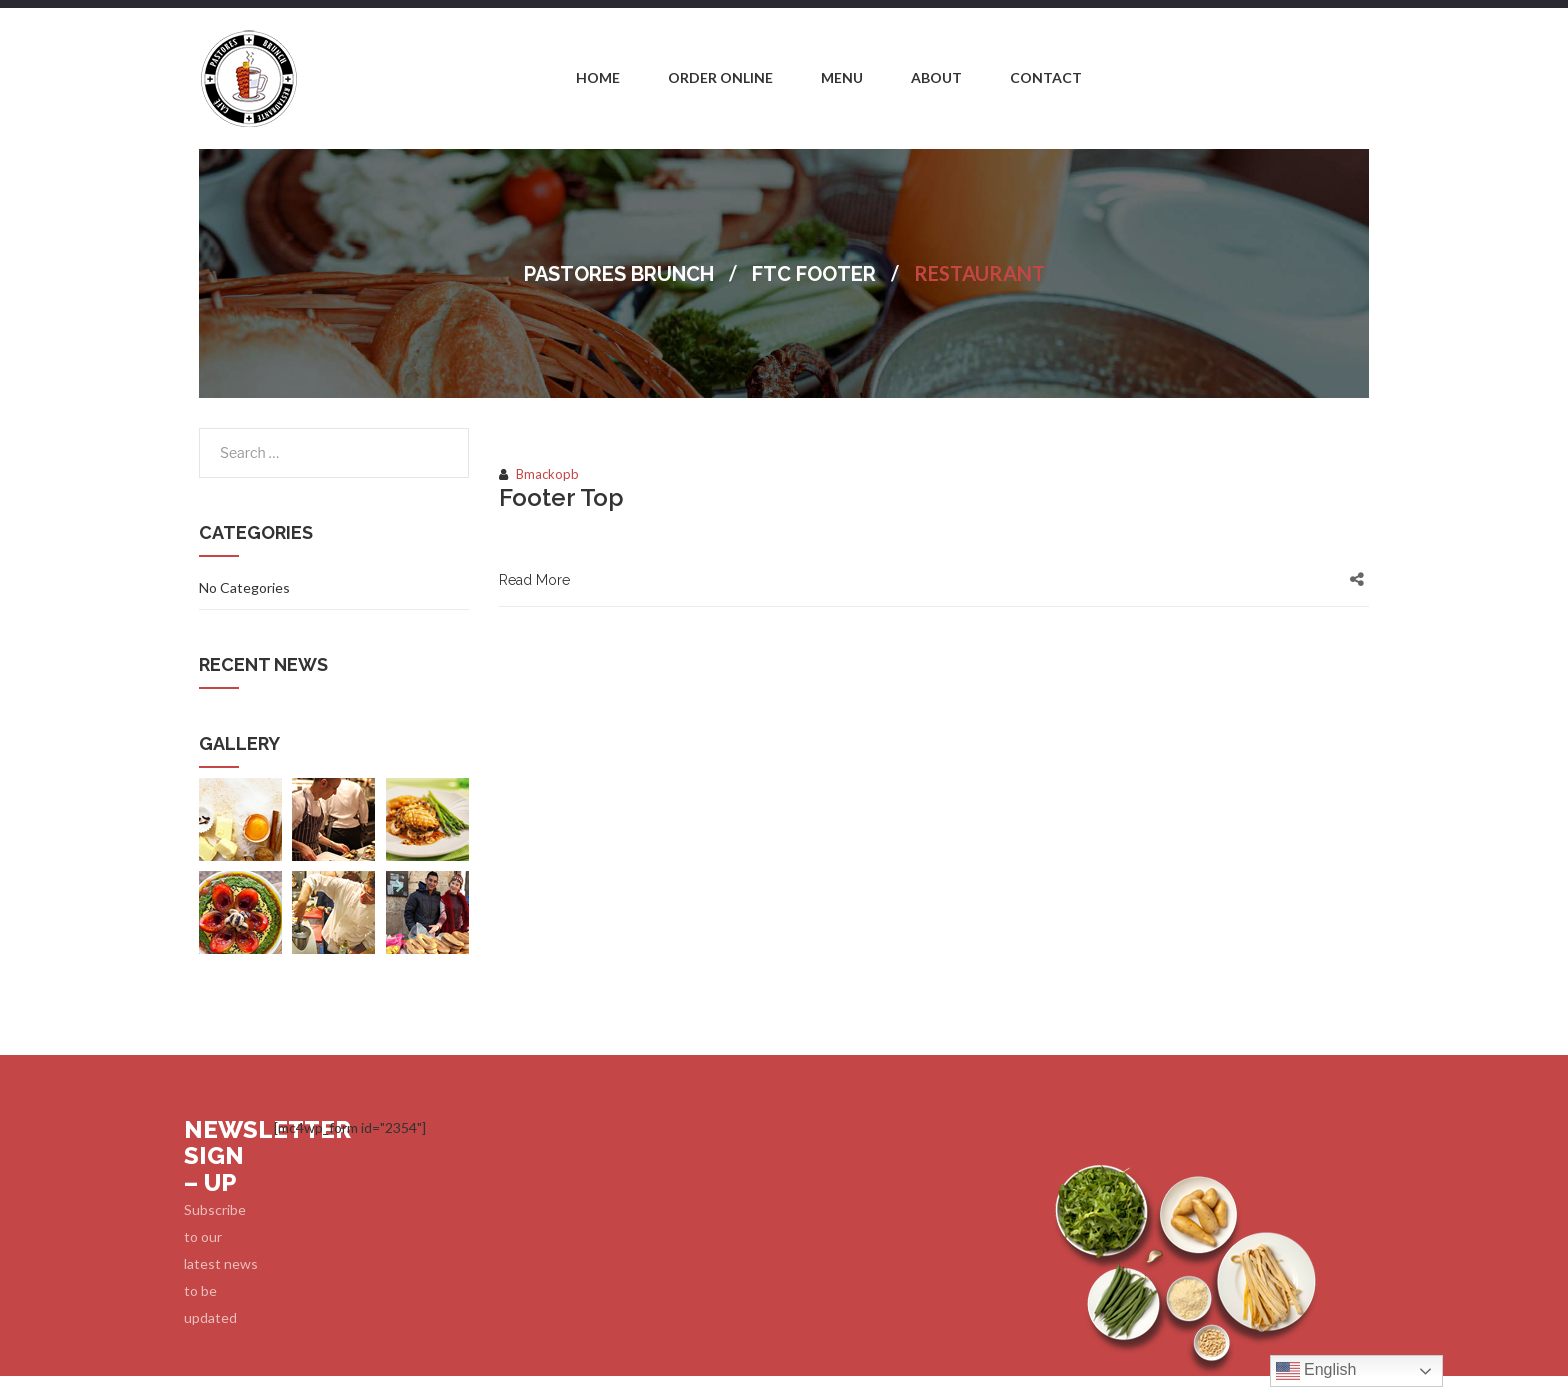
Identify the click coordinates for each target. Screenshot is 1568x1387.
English (1316, 1371)
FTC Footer (814, 274)
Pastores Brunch (619, 274)
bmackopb (547, 474)
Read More (534, 580)
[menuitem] (598, 79)
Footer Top (561, 497)
